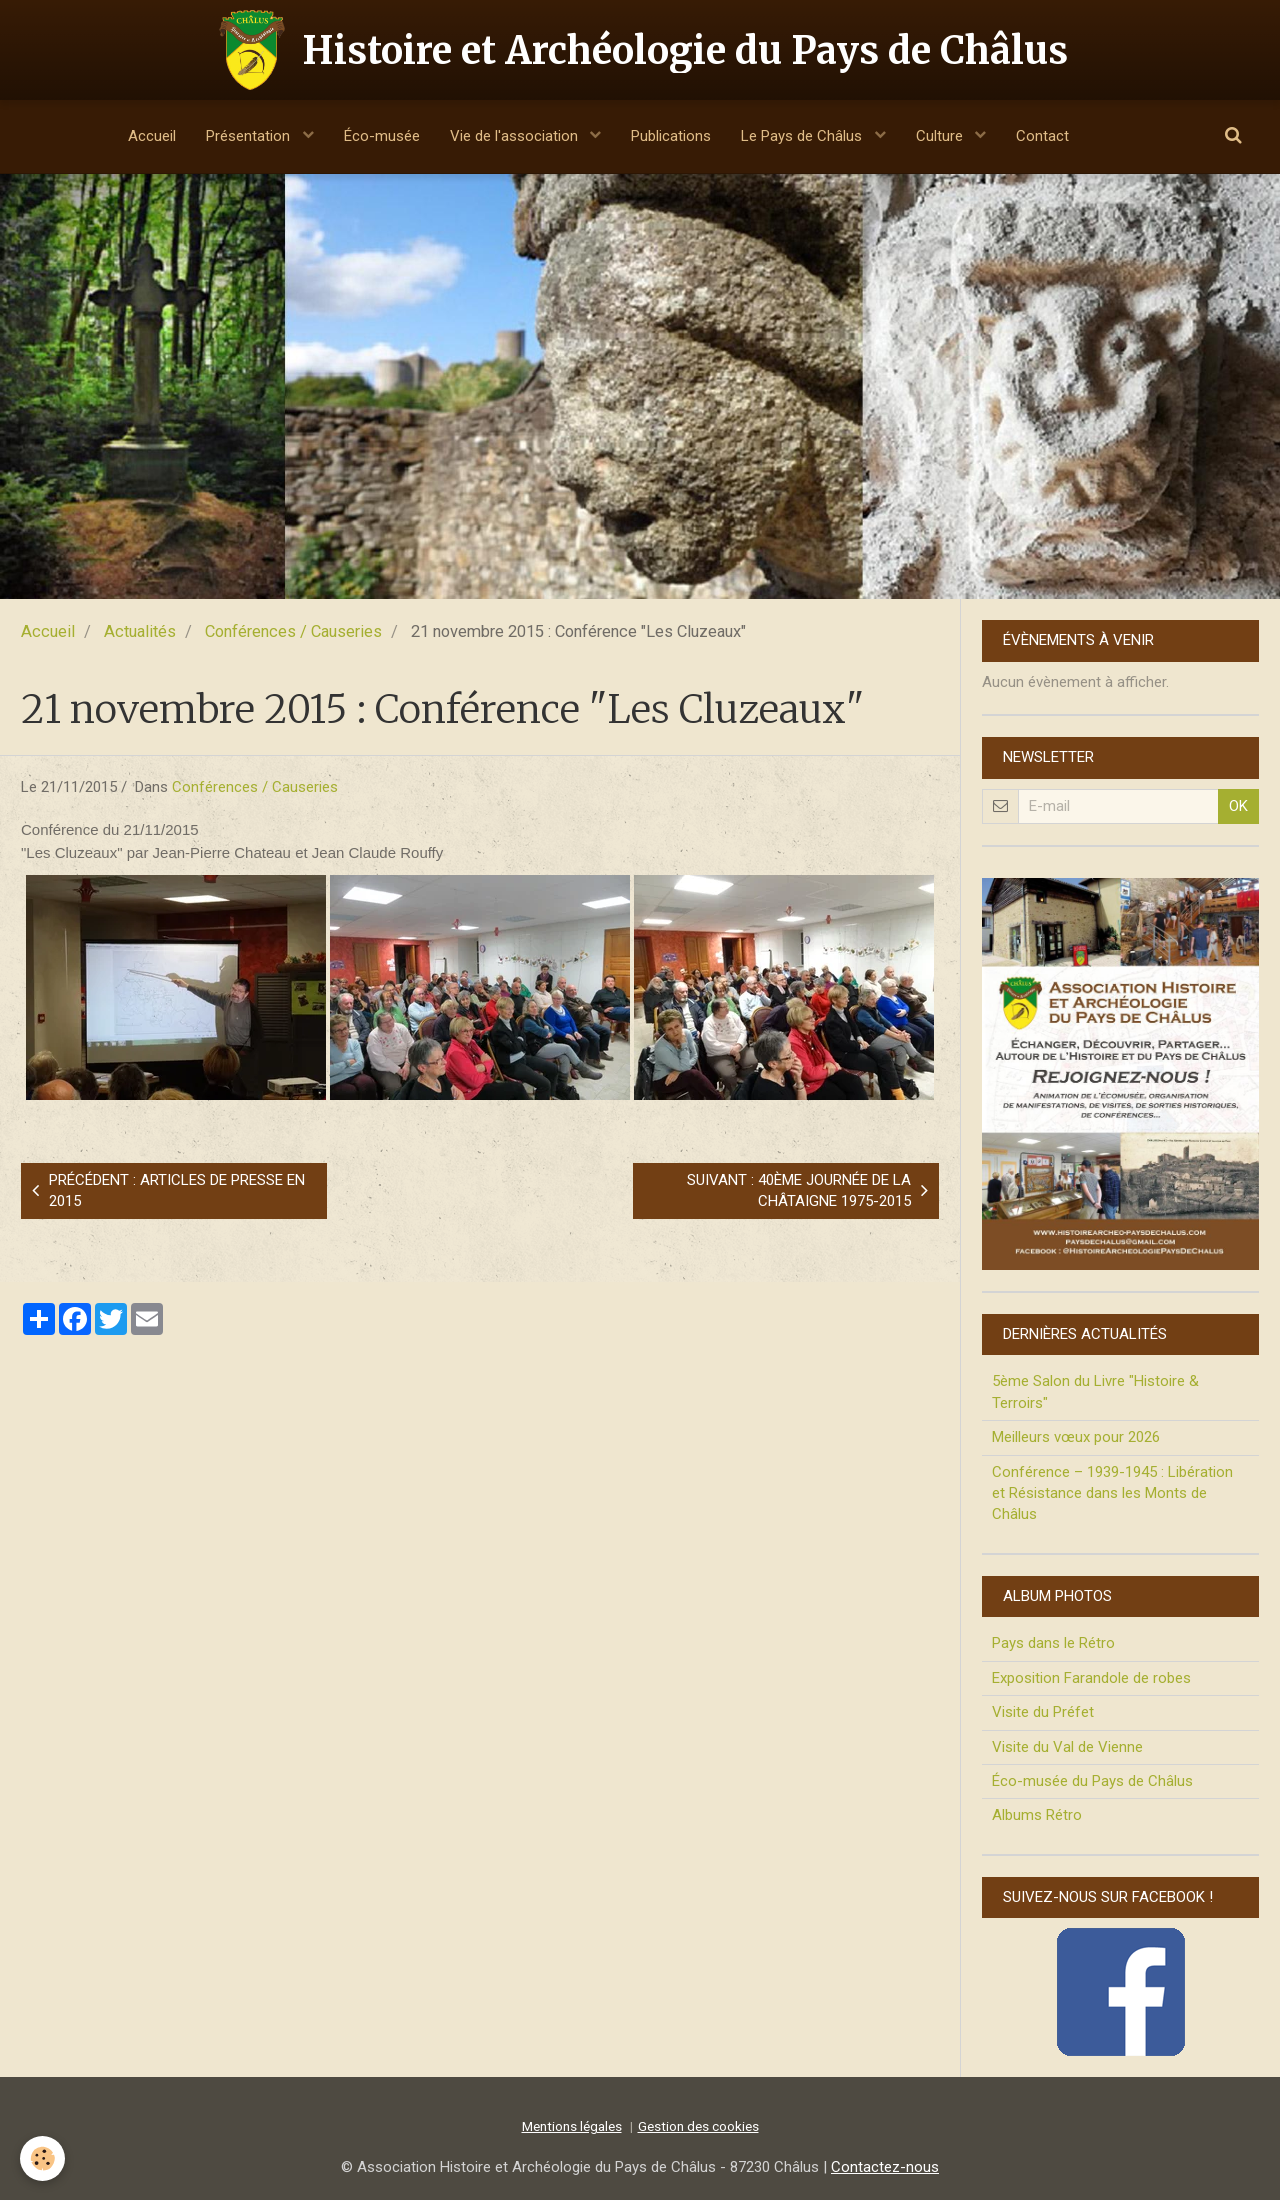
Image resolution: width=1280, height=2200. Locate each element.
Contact (1042, 136)
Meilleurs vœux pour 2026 (1076, 1437)
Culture (941, 136)
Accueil (152, 136)
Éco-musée (382, 136)
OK (1238, 806)
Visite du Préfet (1043, 1712)
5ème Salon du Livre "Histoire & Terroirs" (1095, 1391)
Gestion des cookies (698, 2126)
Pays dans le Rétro (1053, 1643)
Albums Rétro (1037, 1815)
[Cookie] (42, 2158)
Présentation (250, 136)
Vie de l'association (516, 136)
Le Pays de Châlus (803, 136)
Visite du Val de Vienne (1067, 1747)
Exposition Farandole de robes (1091, 1678)
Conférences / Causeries (293, 631)
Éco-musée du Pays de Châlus (1092, 1781)
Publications (671, 136)
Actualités (140, 631)
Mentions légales (572, 2126)
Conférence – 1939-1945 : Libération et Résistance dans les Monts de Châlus (1112, 1493)
